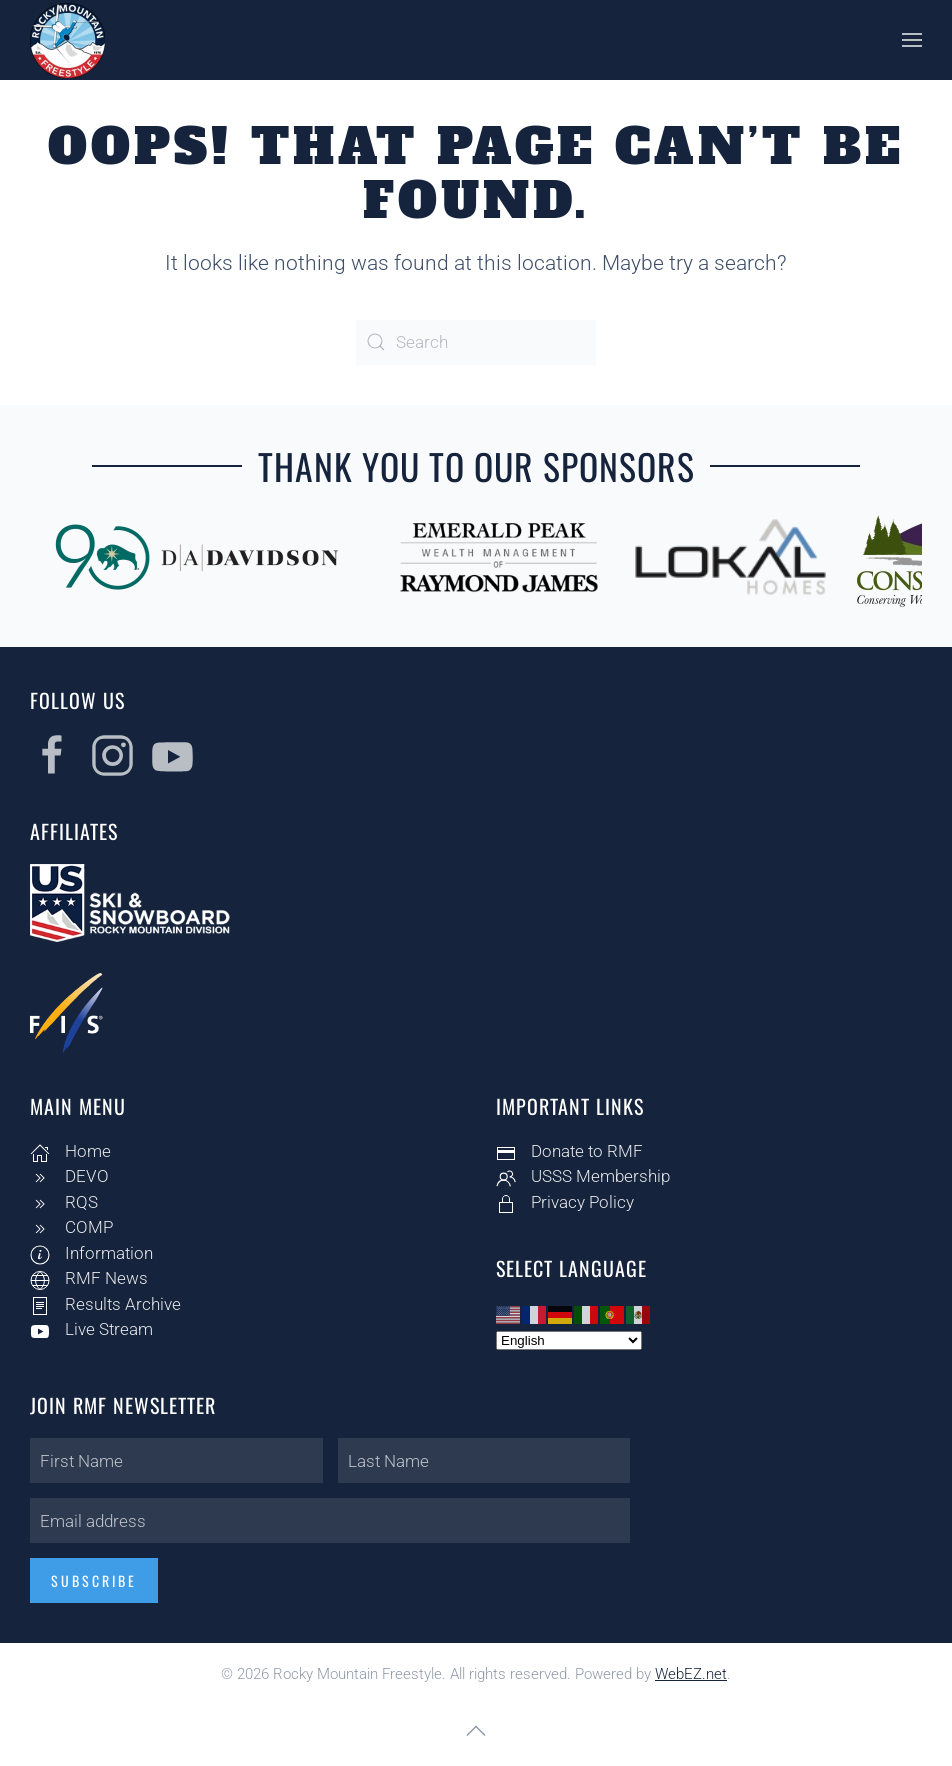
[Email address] (327, 1520)
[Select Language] (567, 1340)
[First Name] (173, 1460)
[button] (912, 40)
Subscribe (91, 1580)
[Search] (476, 342)
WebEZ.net (691, 1674)
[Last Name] (481, 1460)
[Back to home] (67, 40)
